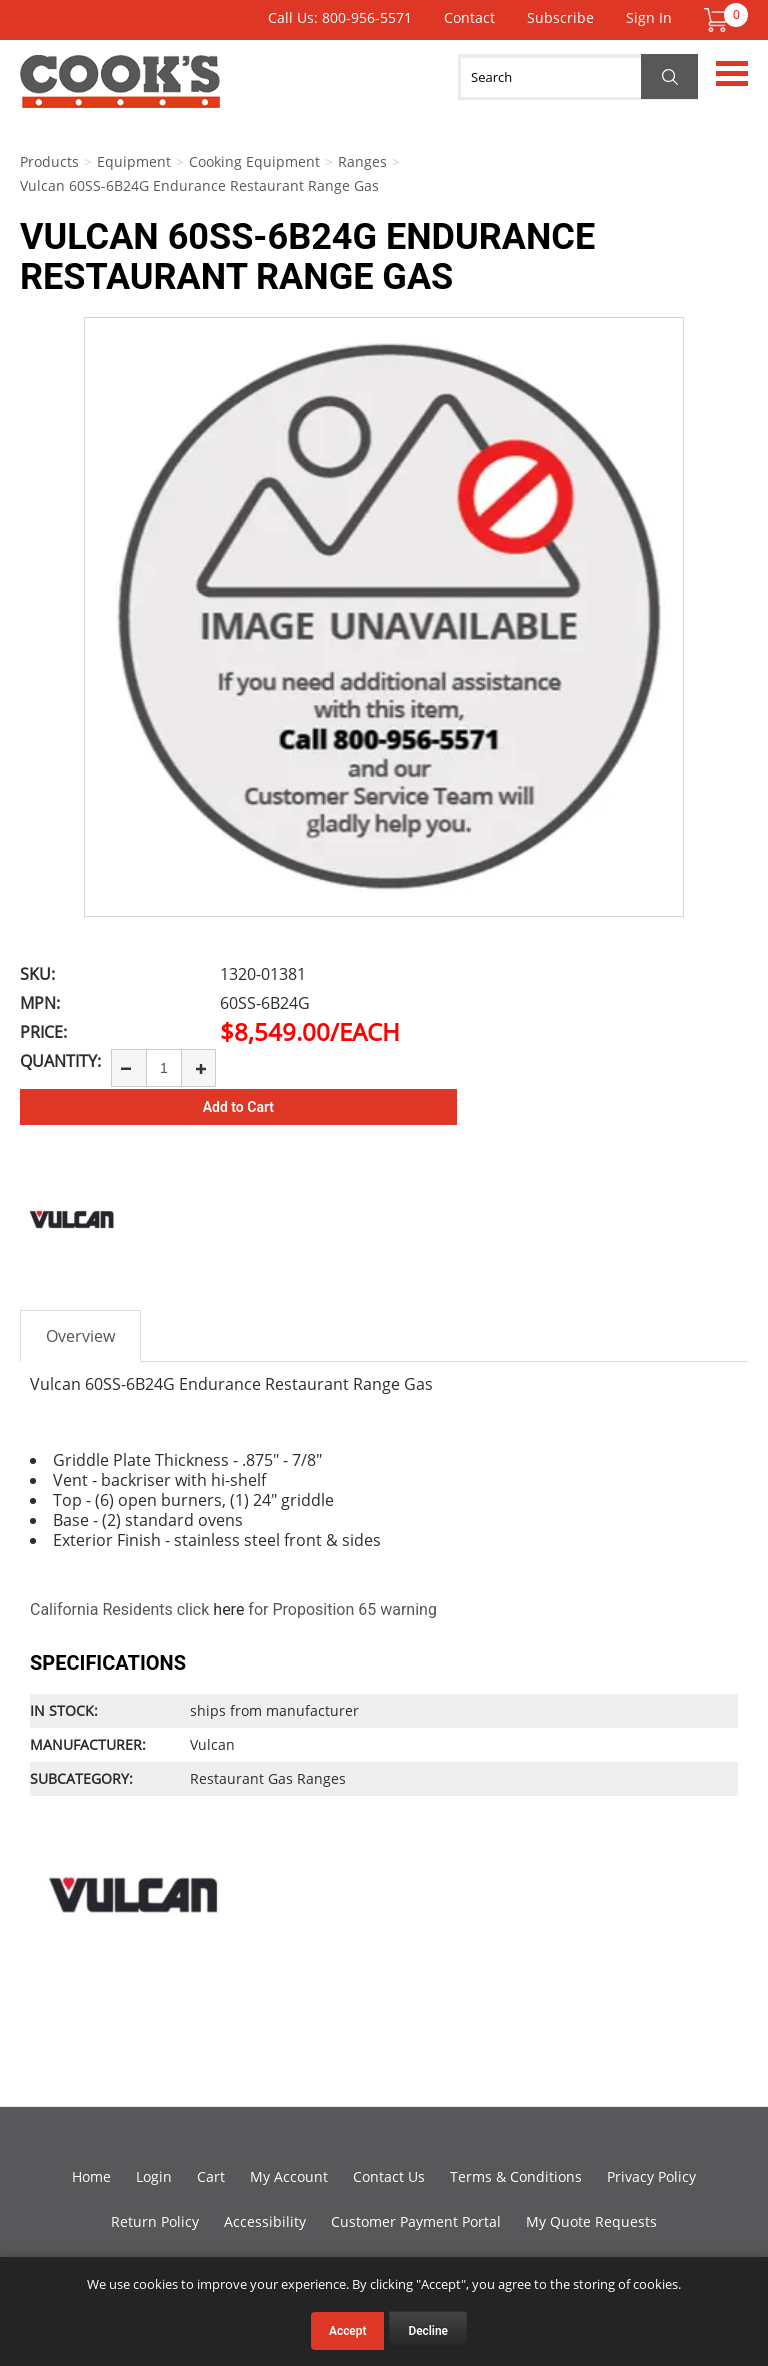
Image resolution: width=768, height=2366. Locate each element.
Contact (469, 17)
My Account (289, 2176)
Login (154, 2176)
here (228, 1609)
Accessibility (265, 2221)
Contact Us (389, 2176)
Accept (347, 2331)
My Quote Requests (591, 2221)
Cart (211, 2176)
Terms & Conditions (516, 2176)
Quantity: (60, 1061)
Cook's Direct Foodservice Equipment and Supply (120, 93)
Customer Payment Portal (416, 2221)
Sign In (649, 17)
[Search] (578, 77)
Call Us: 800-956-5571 (340, 17)
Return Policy (155, 2221)
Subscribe (560, 17)
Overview (80, 1336)
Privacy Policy (651, 2176)
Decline (428, 2331)
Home (91, 2176)
